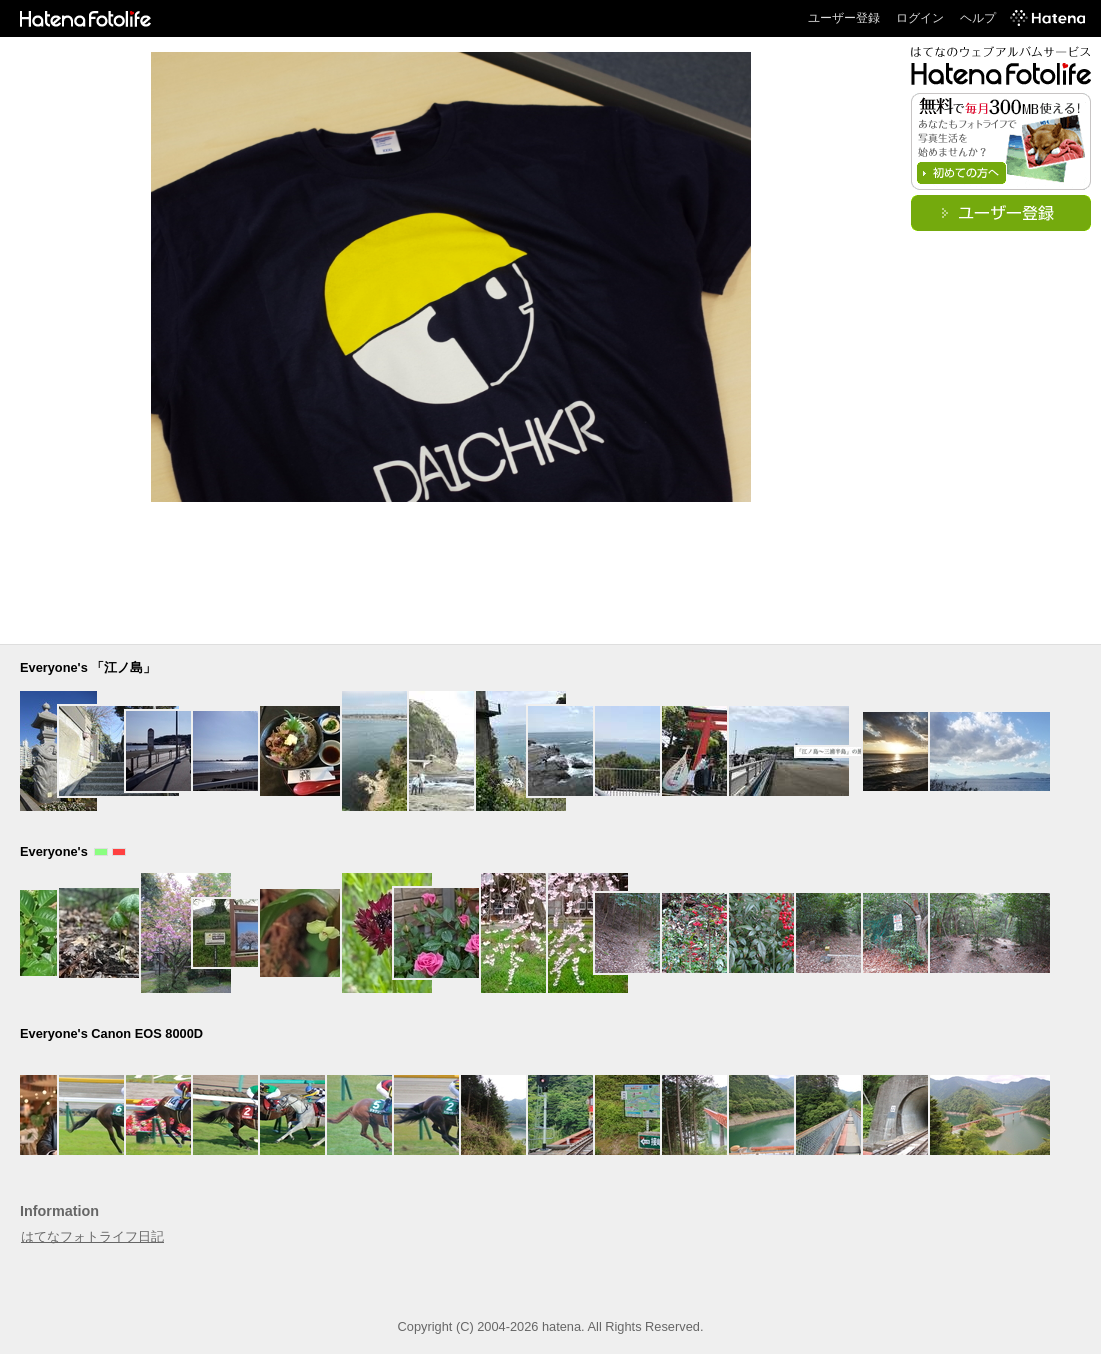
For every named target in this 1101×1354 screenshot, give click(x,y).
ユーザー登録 (844, 18)
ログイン (920, 18)
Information (59, 1211)
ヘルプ (978, 18)
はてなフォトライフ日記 (92, 1236)
